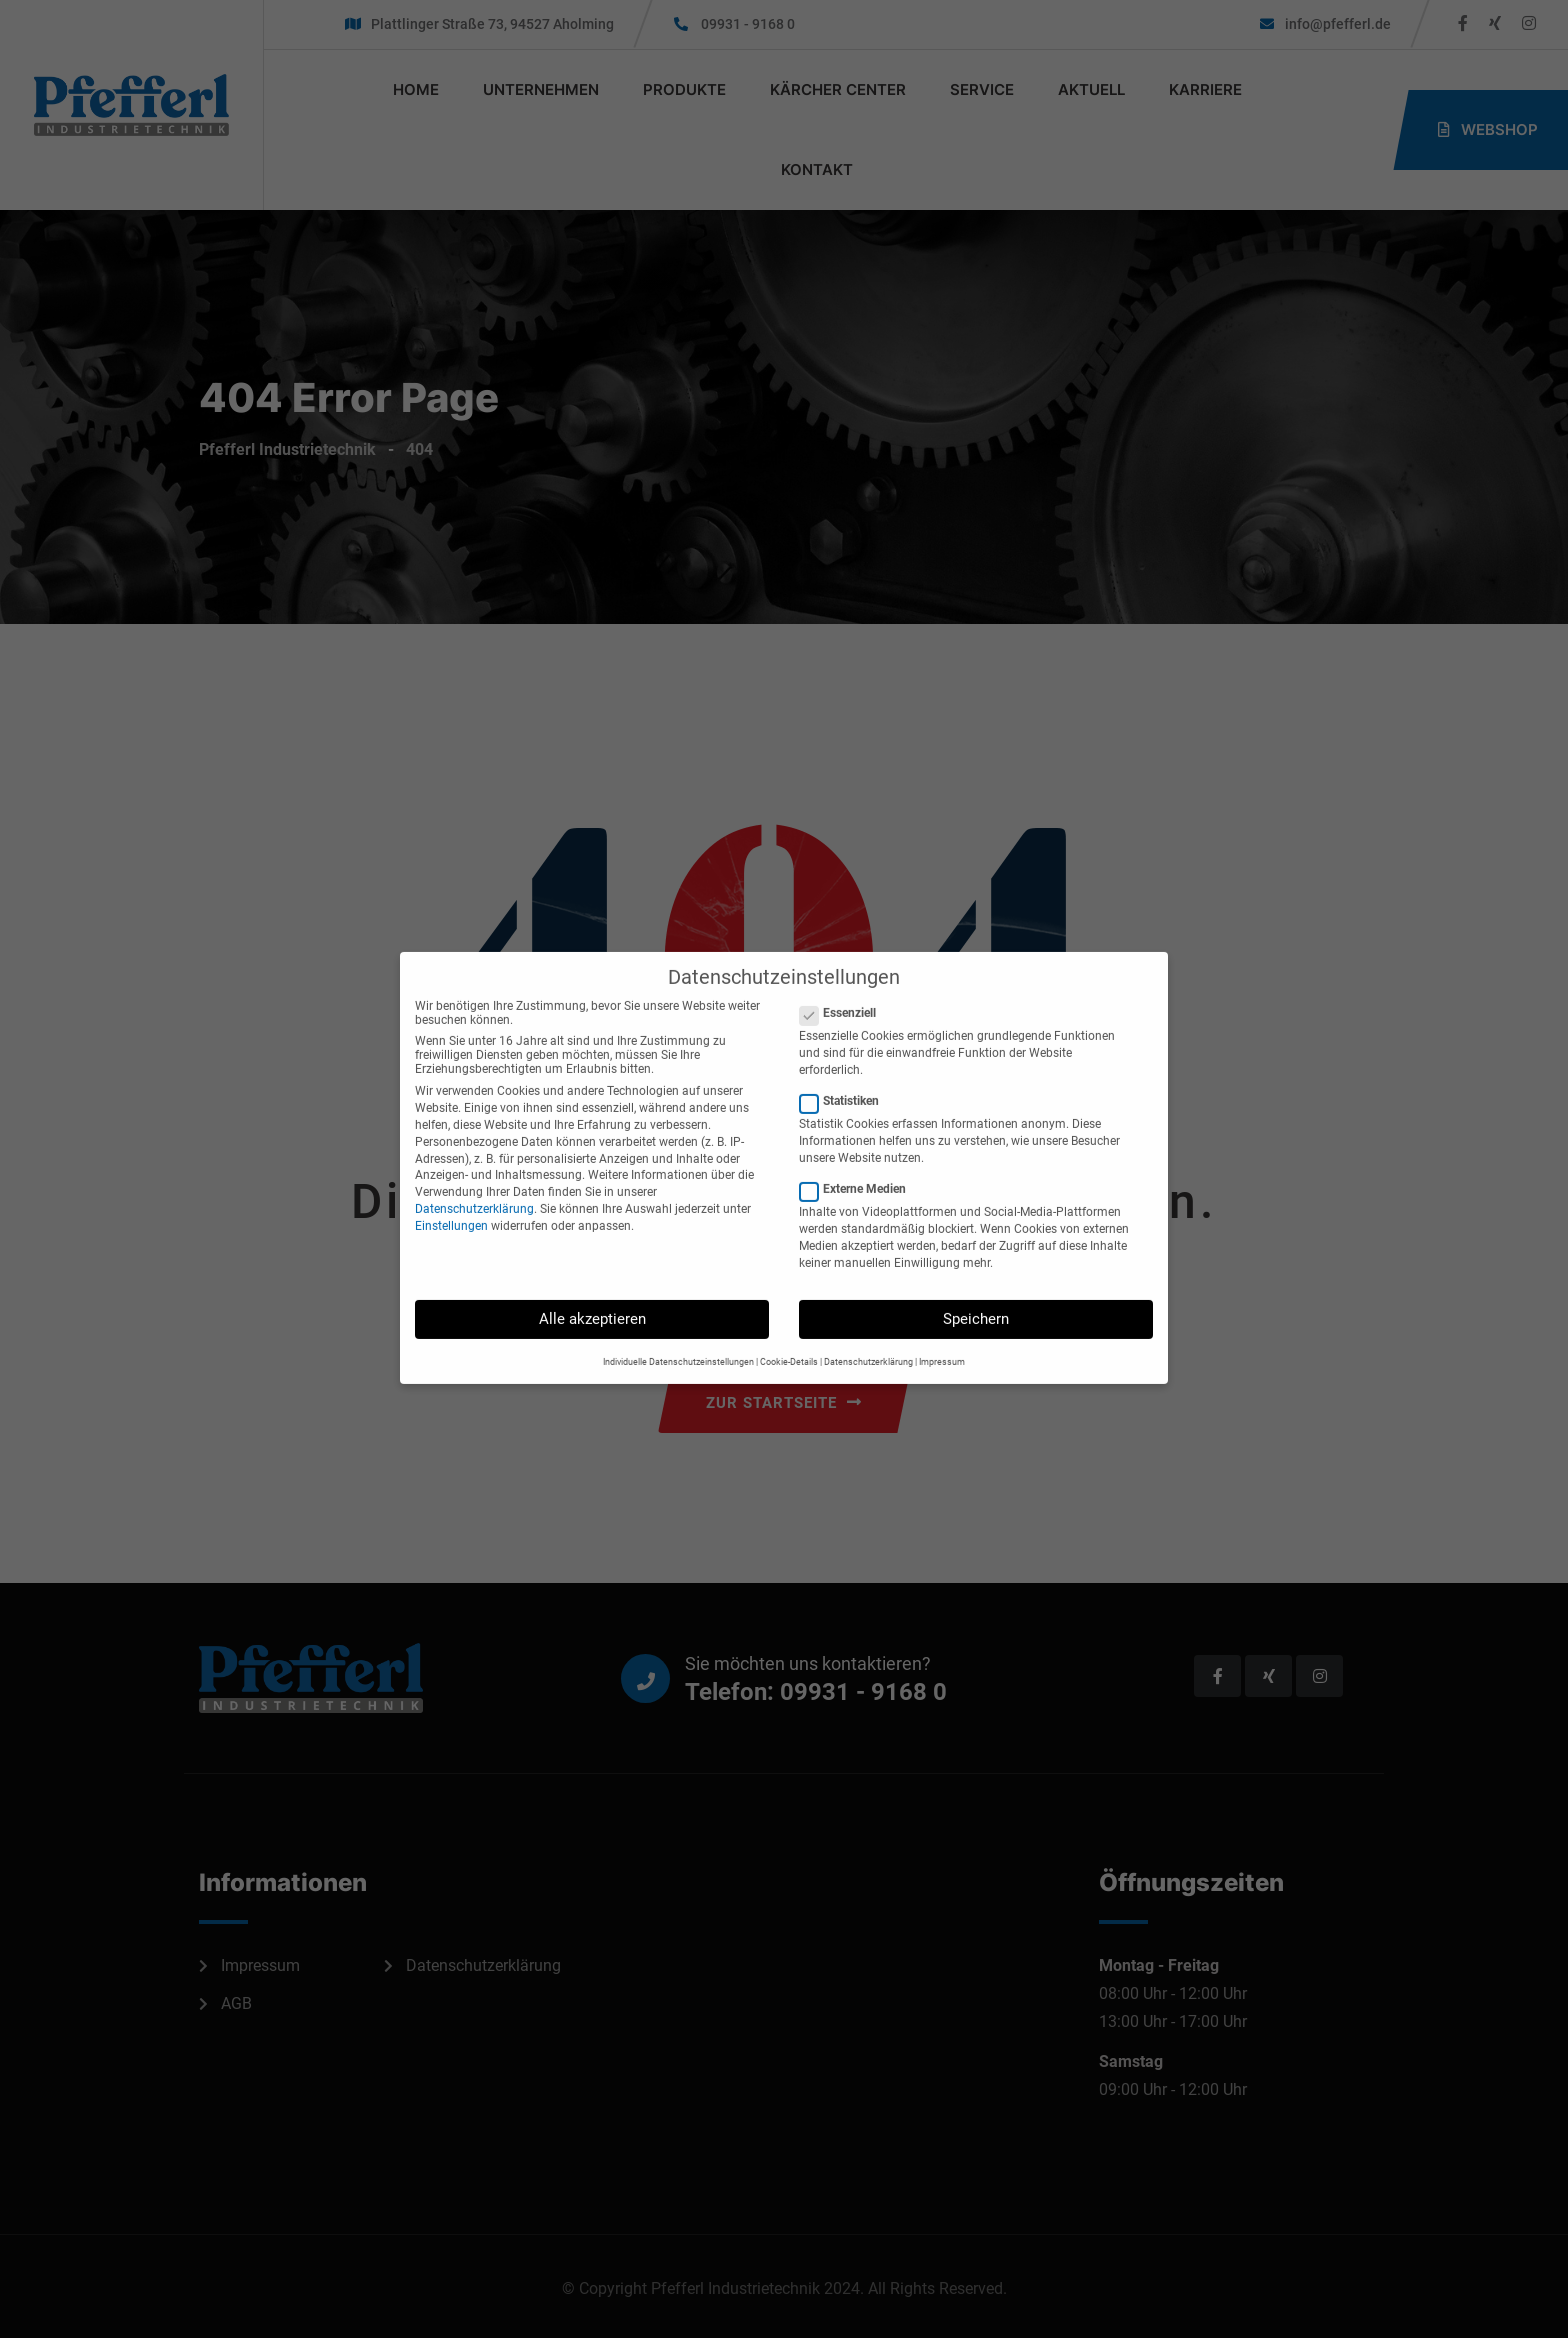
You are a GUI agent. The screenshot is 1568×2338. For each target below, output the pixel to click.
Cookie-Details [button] (789, 1340)
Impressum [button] (942, 1340)
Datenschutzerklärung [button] (868, 1340)
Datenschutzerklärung (474, 1187)
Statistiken (845, 1080)
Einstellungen (451, 1204)
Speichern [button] (976, 1298)
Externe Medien (859, 1168)
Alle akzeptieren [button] (592, 1298)
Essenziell (844, 991)
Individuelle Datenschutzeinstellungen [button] (678, 1340)
